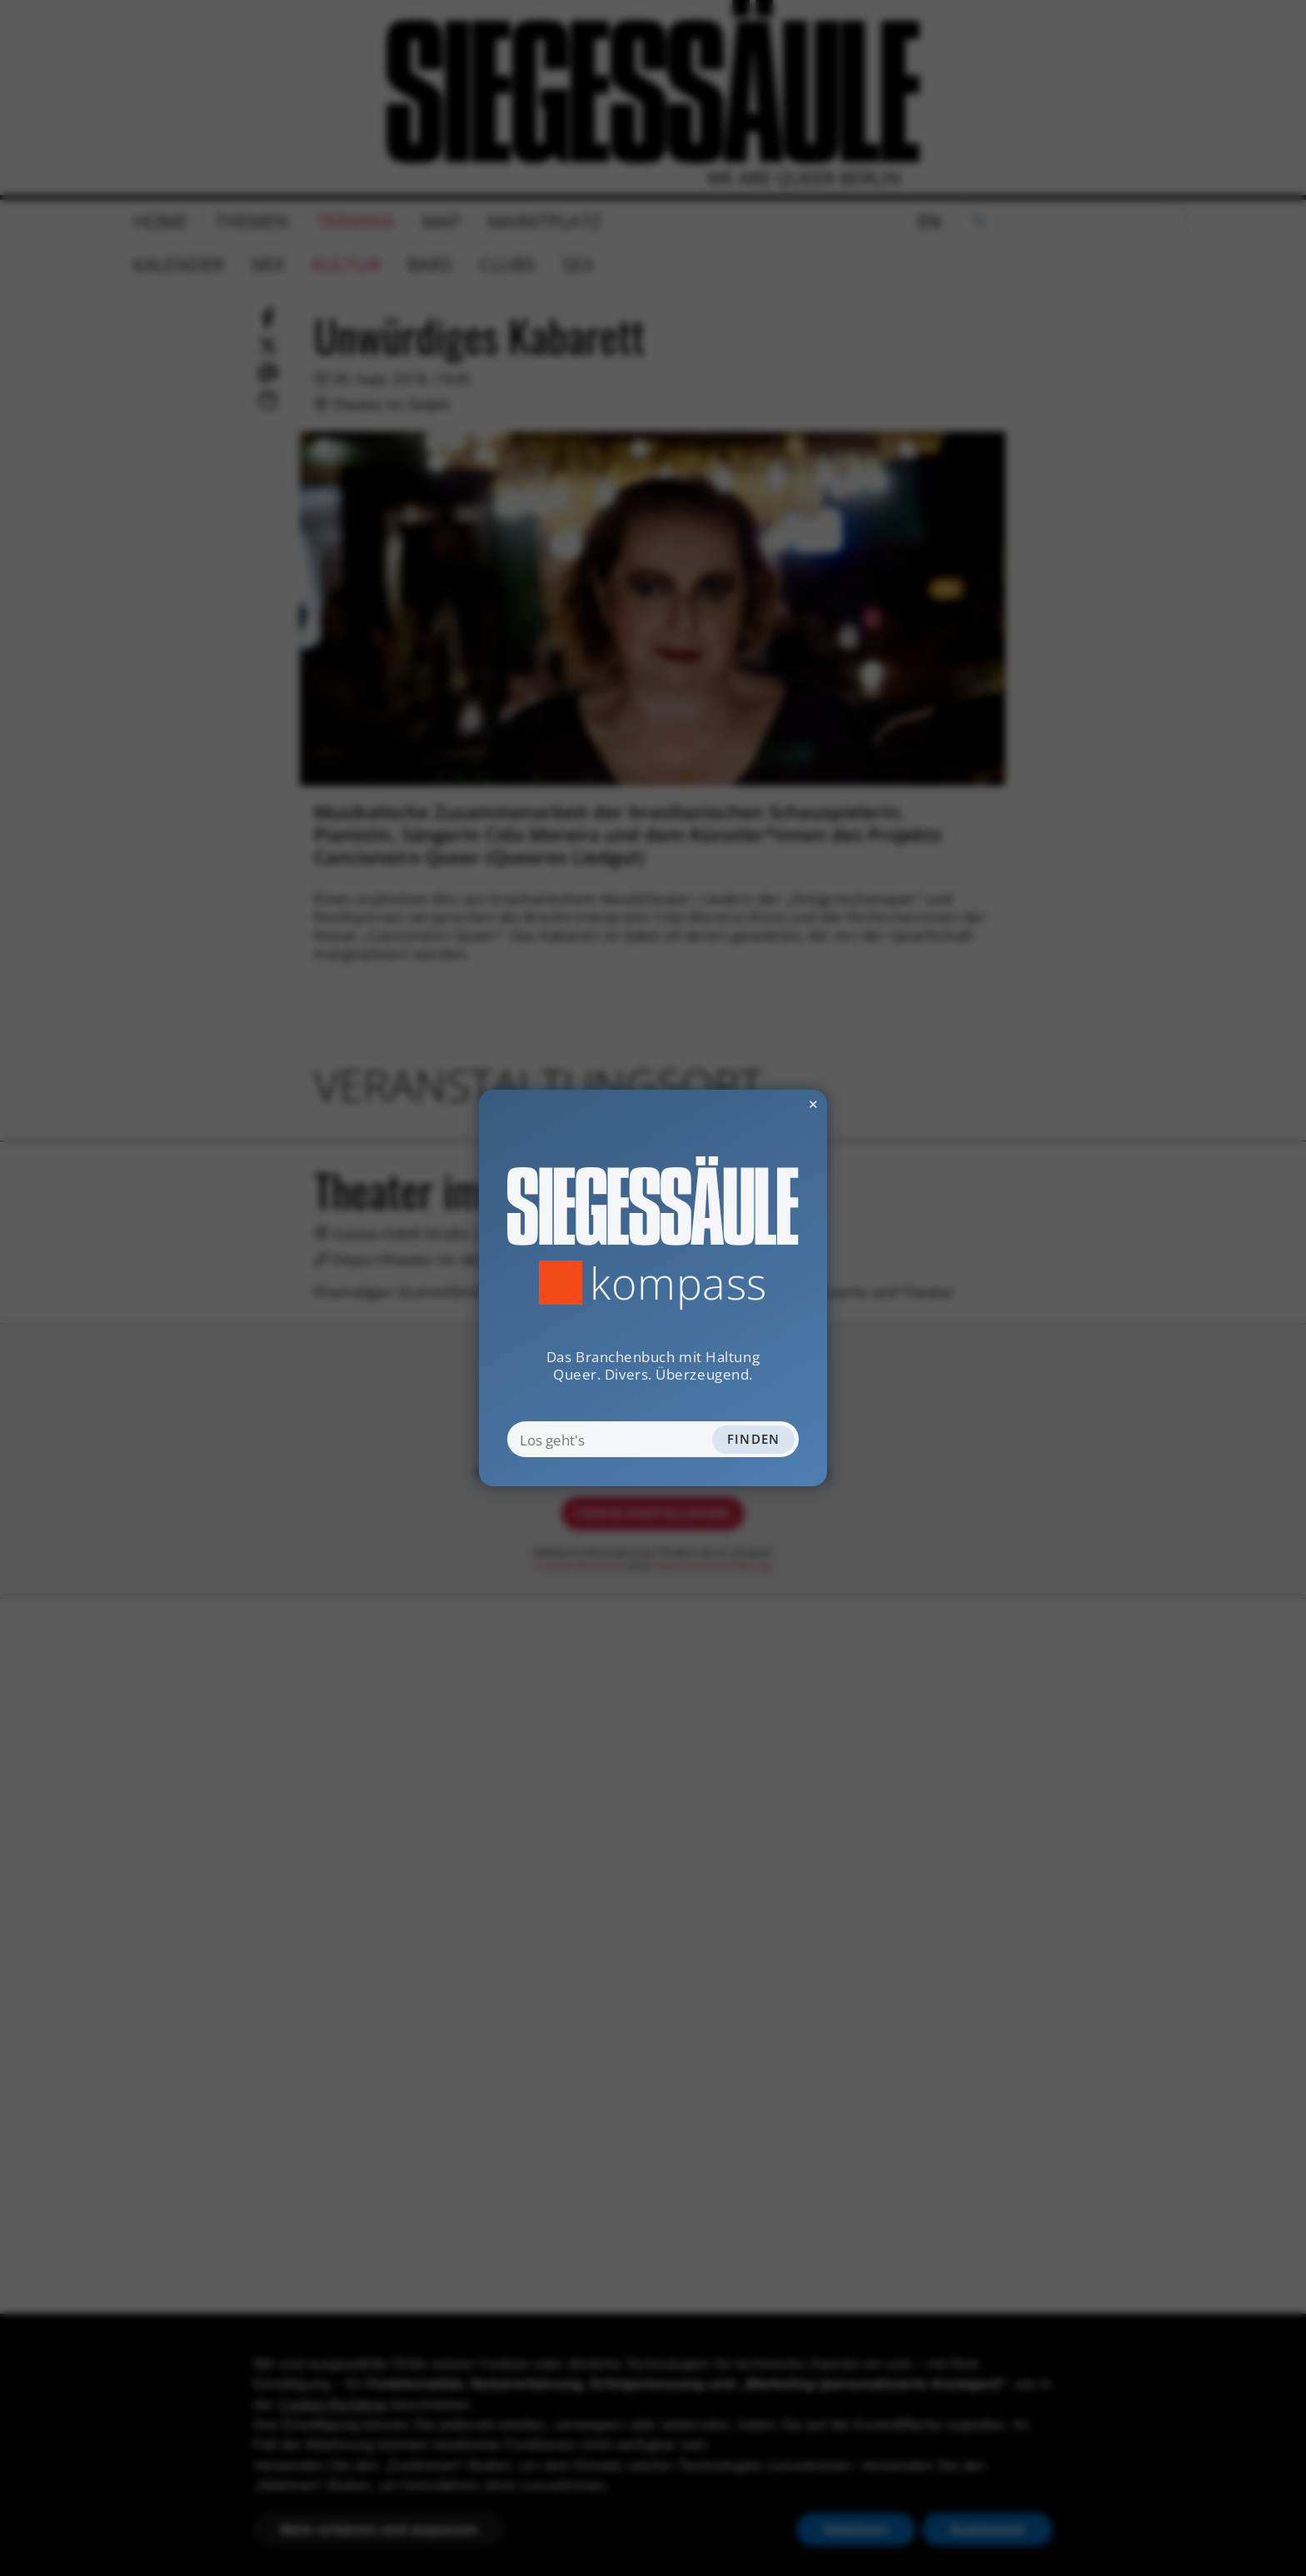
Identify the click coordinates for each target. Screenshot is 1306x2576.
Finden (753, 1438)
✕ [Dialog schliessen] (771, 1104)
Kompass (678, 1283)
